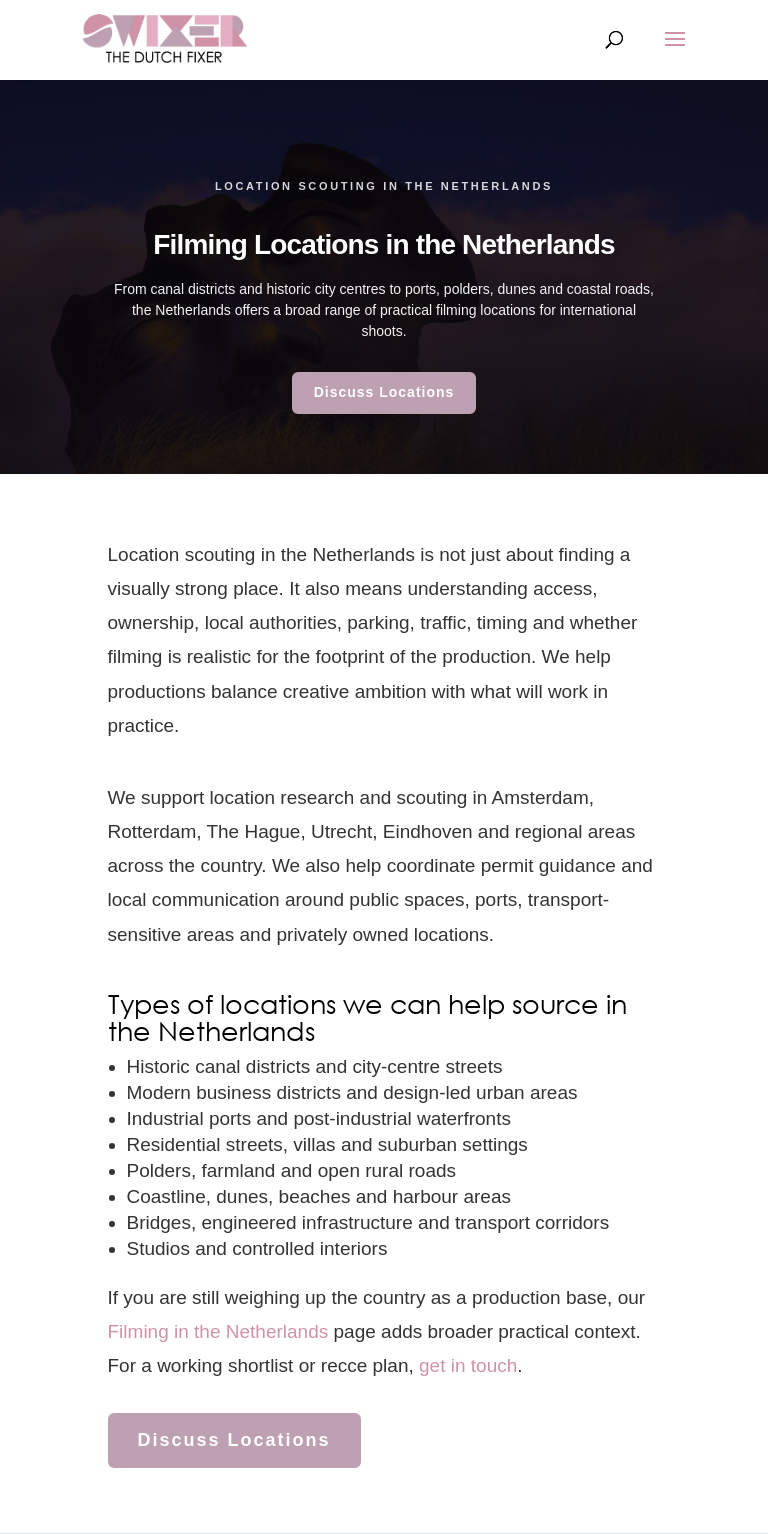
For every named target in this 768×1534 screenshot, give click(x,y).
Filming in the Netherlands (218, 1331)
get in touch (468, 1365)
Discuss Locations (384, 392)
